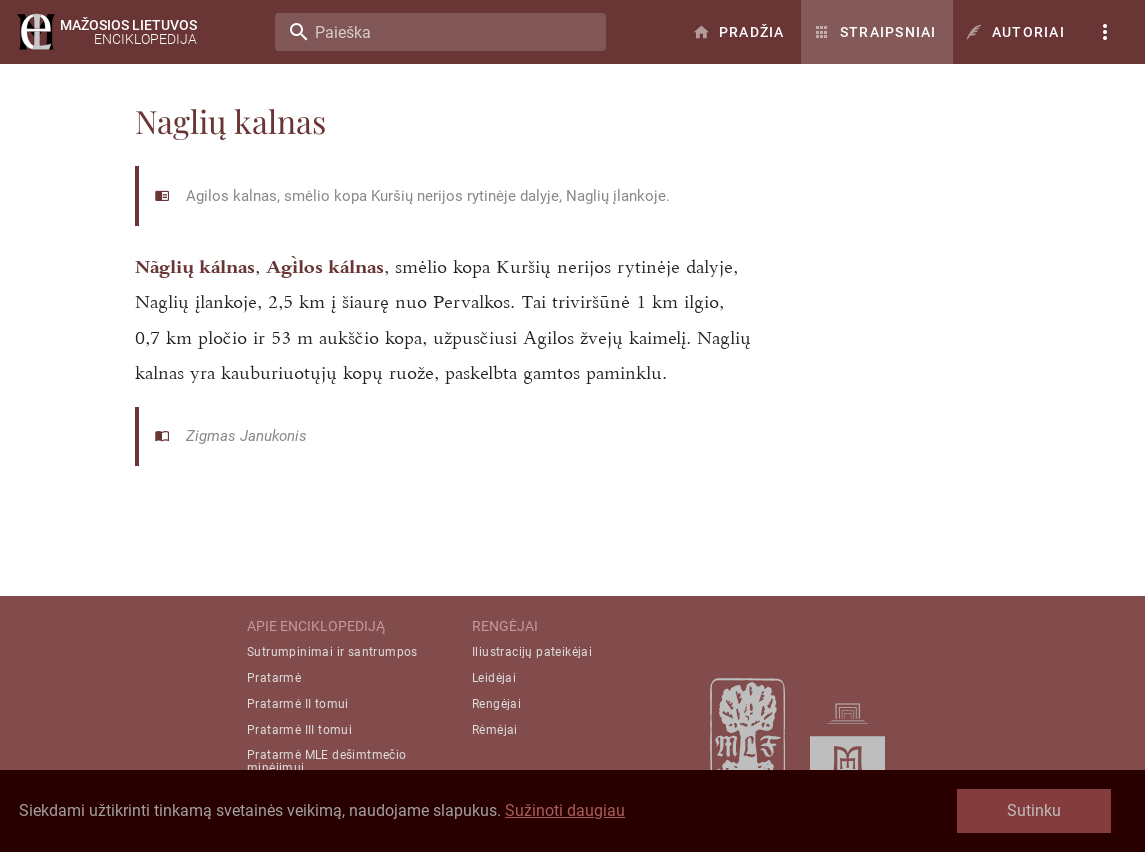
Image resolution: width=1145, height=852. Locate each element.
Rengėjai (496, 704)
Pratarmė (274, 678)
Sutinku (1034, 810)
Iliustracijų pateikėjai (532, 652)
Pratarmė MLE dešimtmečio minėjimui (327, 761)
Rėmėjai (495, 730)
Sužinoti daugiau (565, 810)
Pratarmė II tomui (298, 704)
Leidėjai (494, 678)
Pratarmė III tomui (299, 730)
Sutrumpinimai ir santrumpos (332, 652)
